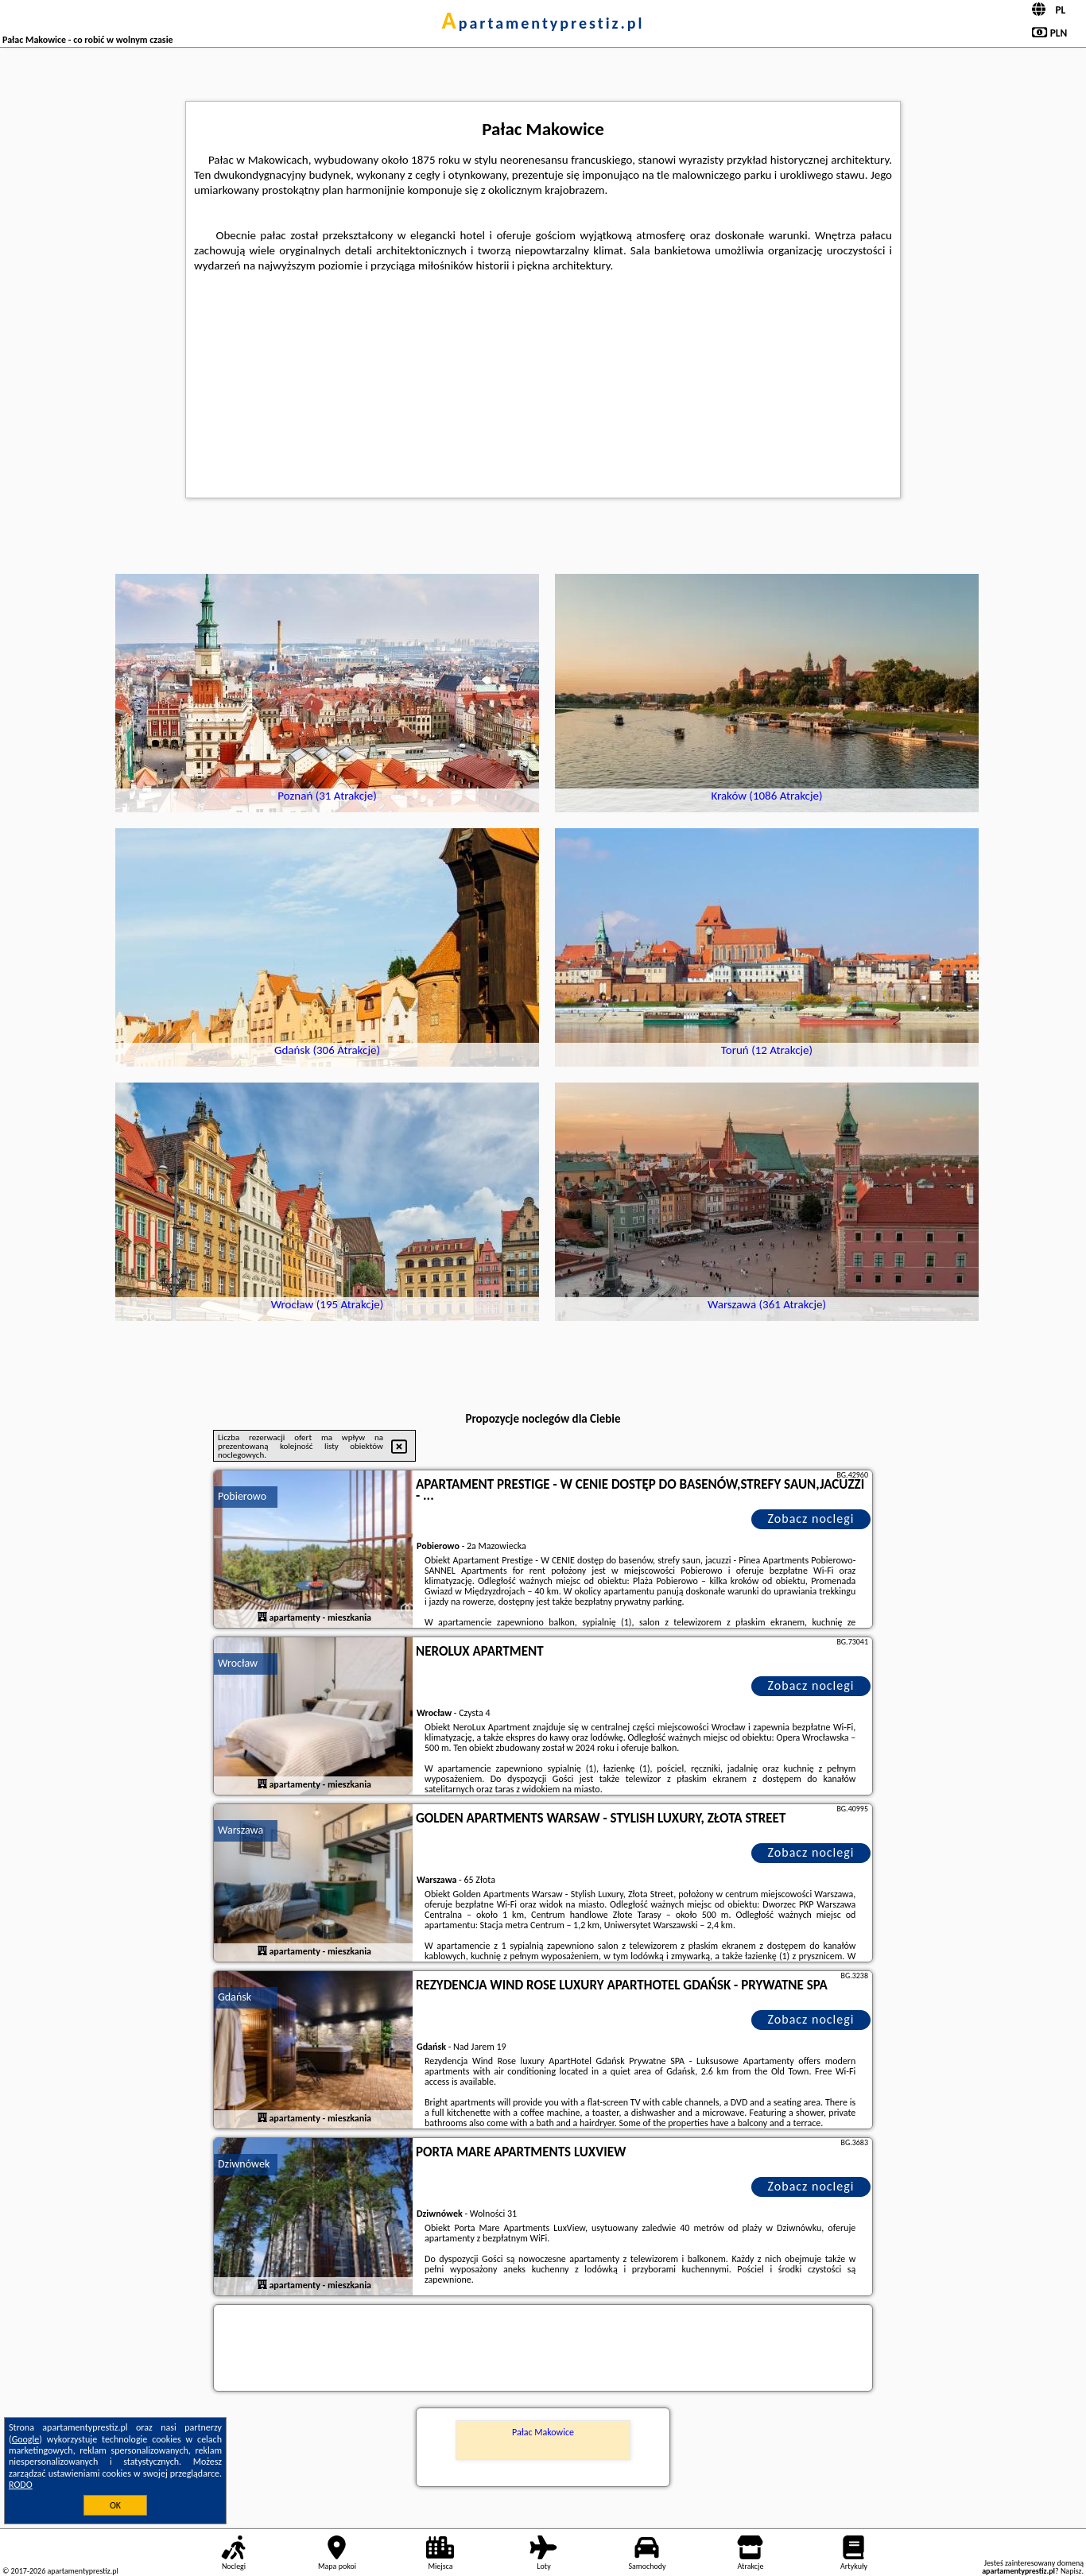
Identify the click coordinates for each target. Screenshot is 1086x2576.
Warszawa (240, 1830)
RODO (21, 2484)
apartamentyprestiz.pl (542, 23)
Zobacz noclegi (811, 1518)
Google (26, 2439)
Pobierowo (242, 1496)
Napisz (1071, 2571)
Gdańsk (234, 1997)
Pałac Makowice (543, 2432)
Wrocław (238, 1663)
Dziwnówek (244, 2164)
